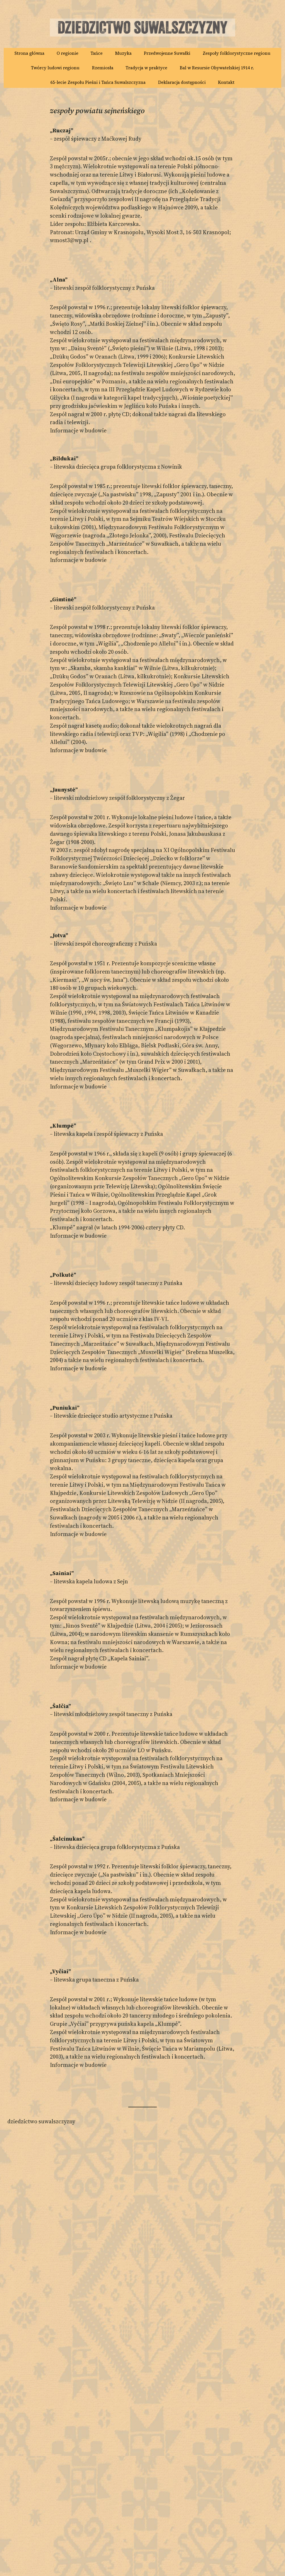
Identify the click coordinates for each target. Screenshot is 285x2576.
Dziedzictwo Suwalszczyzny (41, 2121)
